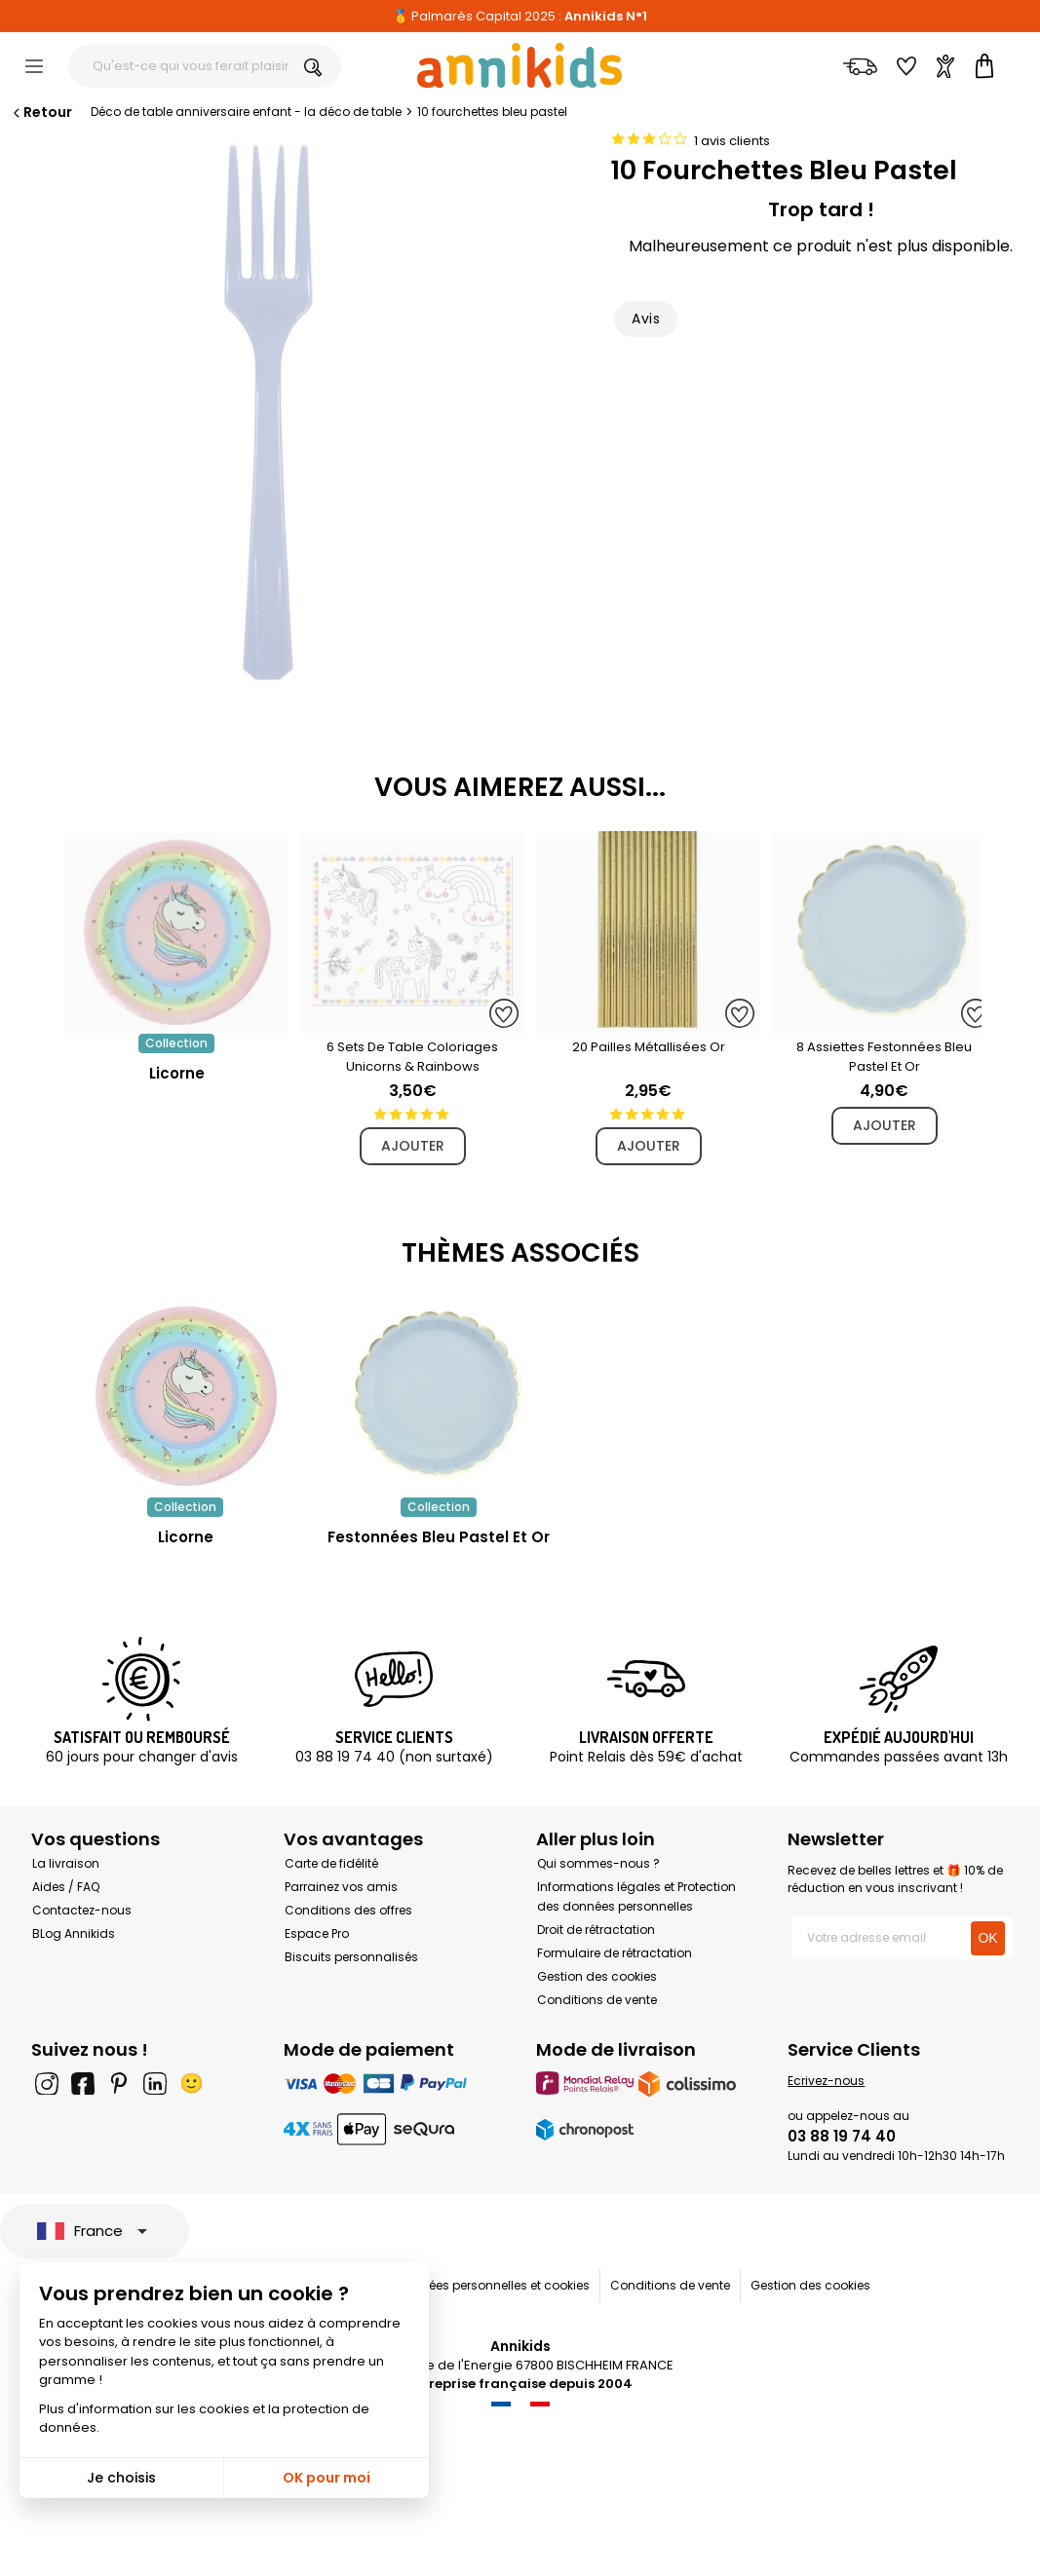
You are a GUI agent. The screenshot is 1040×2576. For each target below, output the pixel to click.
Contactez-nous (82, 1910)
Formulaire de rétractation (614, 1953)
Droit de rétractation (596, 1929)
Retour (41, 112)
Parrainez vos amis (341, 1886)
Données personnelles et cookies (494, 2285)
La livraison (65, 1863)
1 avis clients (732, 141)
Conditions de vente (597, 1999)
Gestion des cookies (597, 1976)
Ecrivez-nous (826, 2080)
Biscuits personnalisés (351, 1957)
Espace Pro (317, 1933)
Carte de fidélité (331, 1863)
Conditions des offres (348, 1910)
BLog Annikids (73, 1933)
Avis (646, 318)
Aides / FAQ (65, 1886)
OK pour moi (326, 2477)
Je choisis (121, 2477)
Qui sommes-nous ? (598, 1863)
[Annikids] (519, 65)
